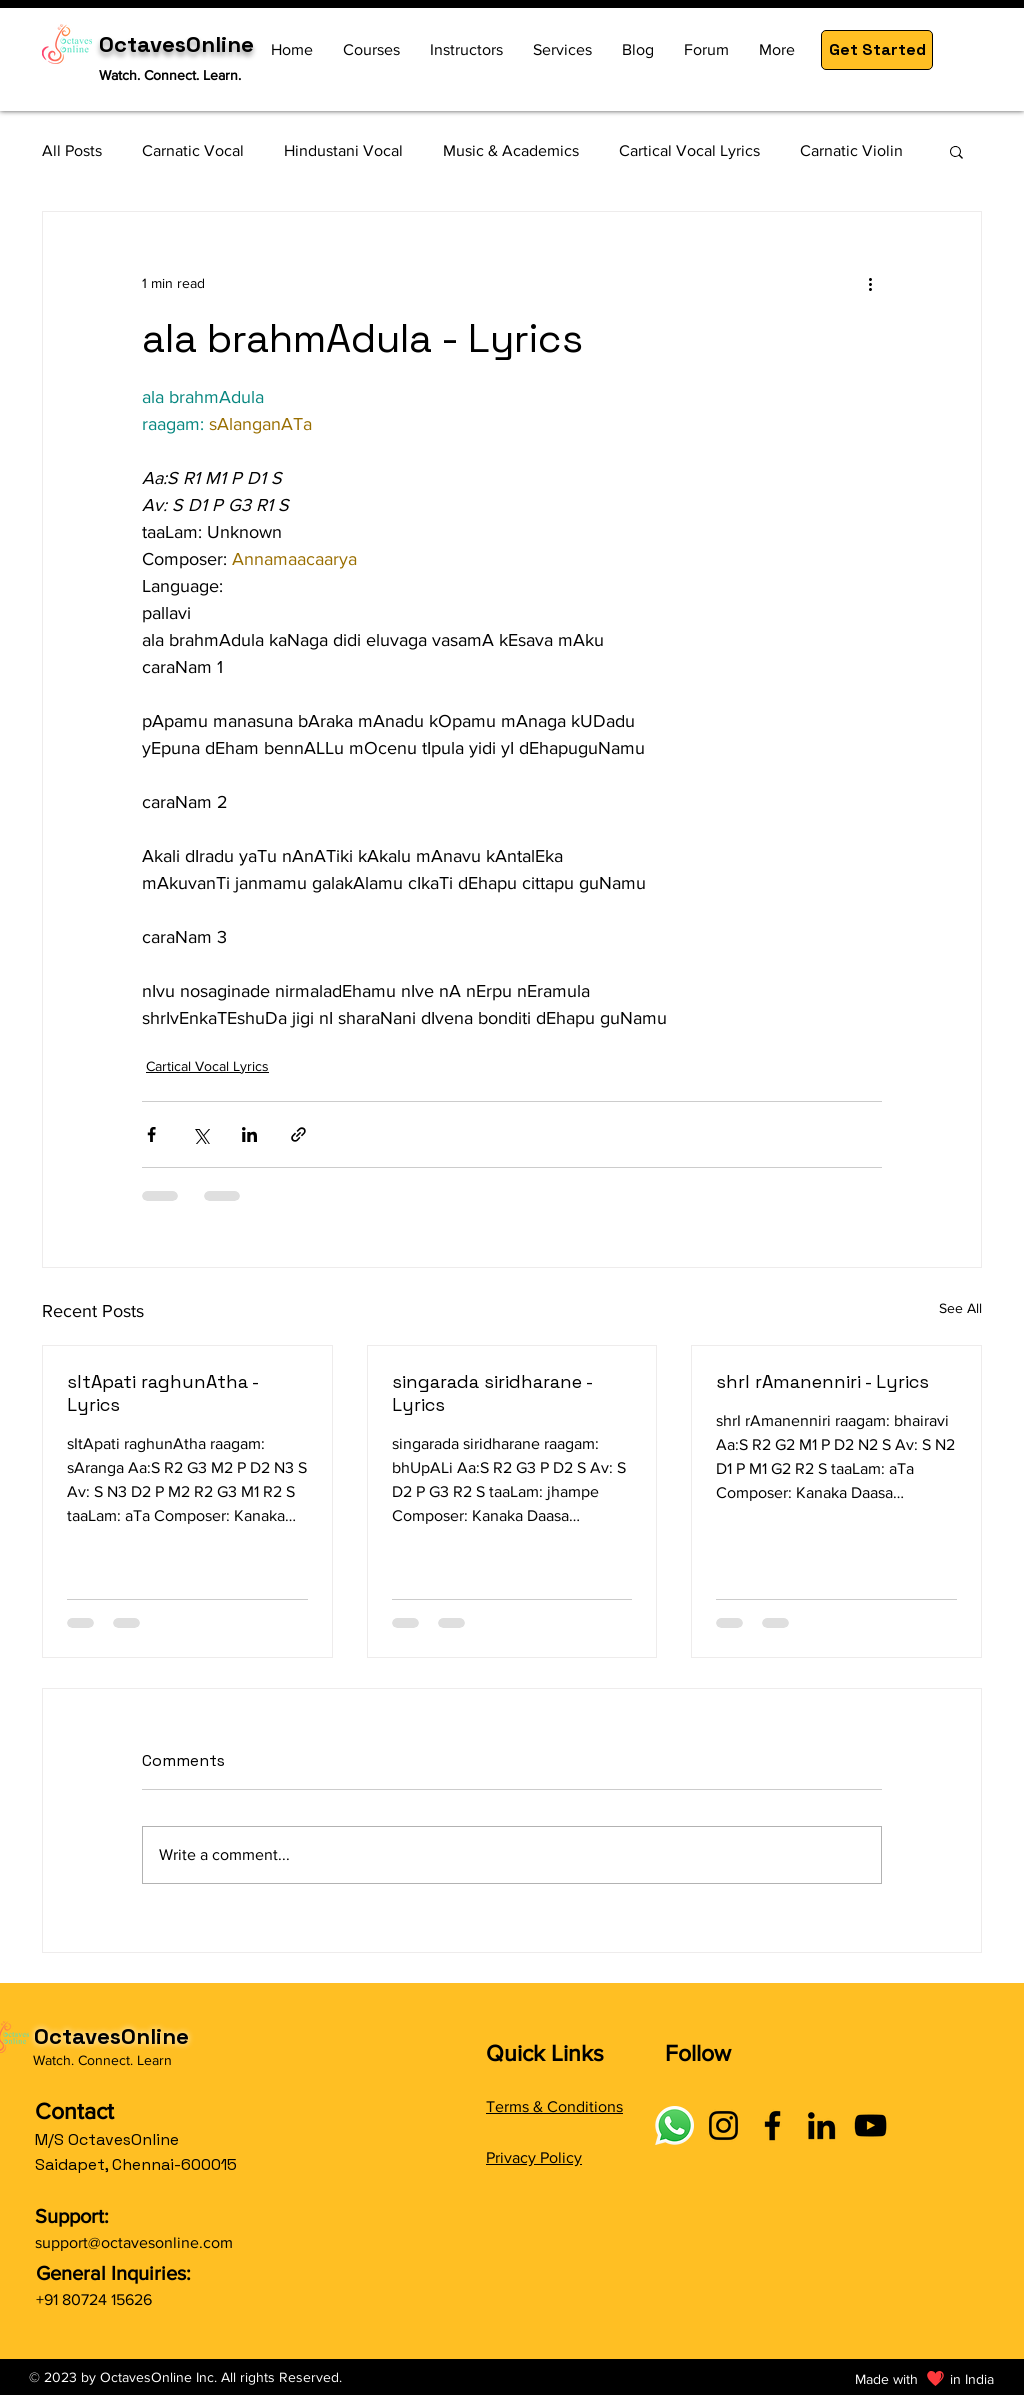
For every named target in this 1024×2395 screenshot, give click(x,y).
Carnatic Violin (851, 150)
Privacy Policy (534, 2157)
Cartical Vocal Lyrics (689, 150)
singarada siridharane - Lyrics (492, 1393)
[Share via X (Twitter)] (200, 1134)
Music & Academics (511, 150)
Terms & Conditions (554, 2106)
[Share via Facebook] (151, 1134)
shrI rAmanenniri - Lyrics (822, 1381)
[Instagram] (723, 2125)
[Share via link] (298, 1134)
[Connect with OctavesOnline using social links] (674, 2125)
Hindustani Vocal (343, 150)
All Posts (72, 150)
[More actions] (870, 284)
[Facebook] (772, 2125)
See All (960, 1308)
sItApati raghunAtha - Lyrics (162, 1393)
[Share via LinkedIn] (249, 1134)
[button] (877, 50)
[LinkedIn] (821, 2125)
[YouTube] (870, 2125)
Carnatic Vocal (193, 150)
